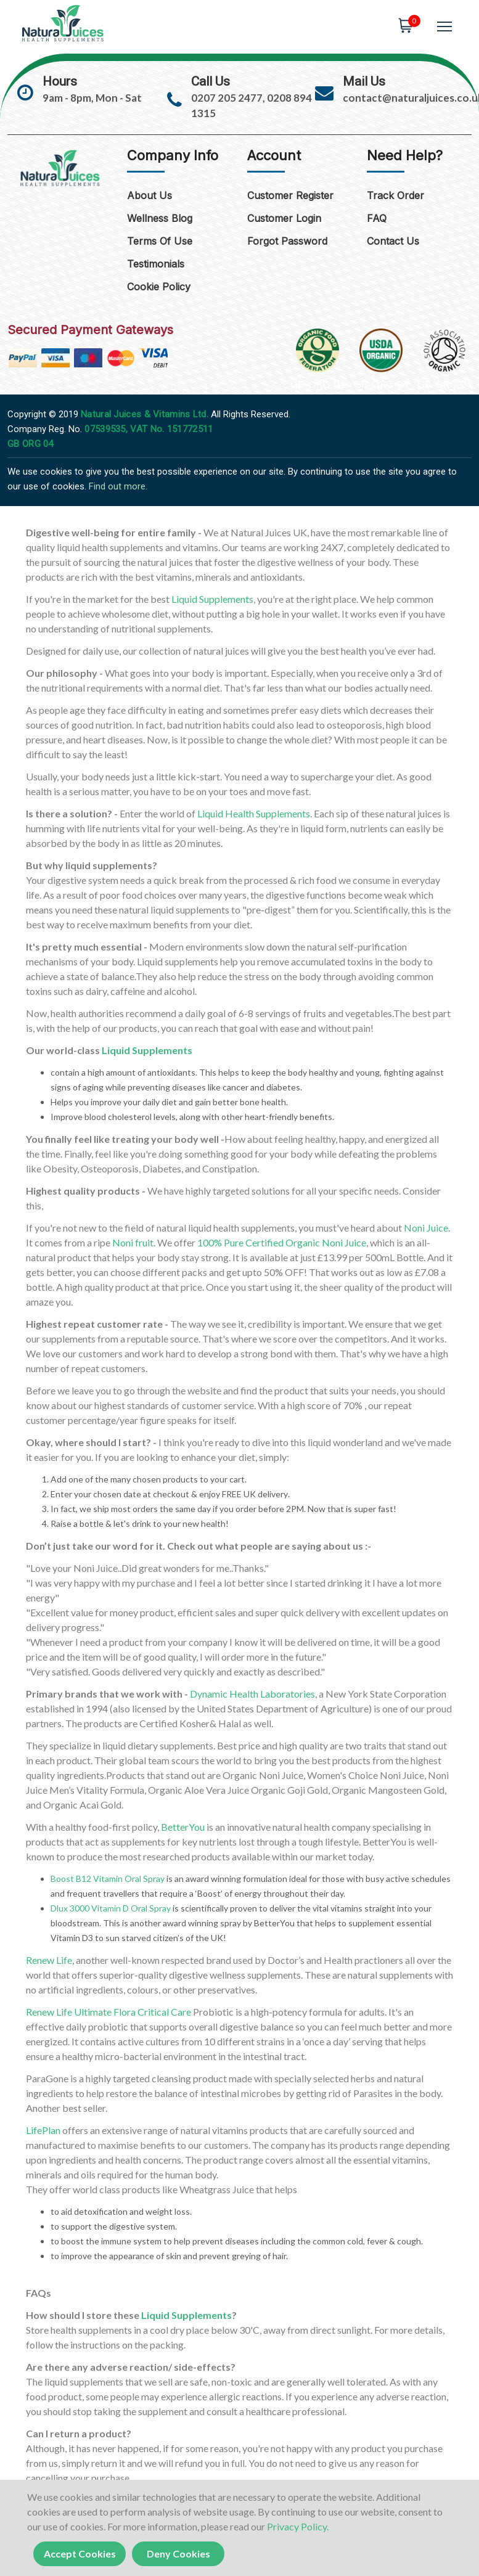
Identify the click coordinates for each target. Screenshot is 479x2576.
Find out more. (118, 486)
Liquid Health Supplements (253, 813)
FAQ (377, 219)
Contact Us (393, 241)
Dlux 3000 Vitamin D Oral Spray (111, 1908)
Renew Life (49, 1960)
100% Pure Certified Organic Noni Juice (281, 1242)
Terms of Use (159, 241)
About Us (149, 196)
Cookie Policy (158, 287)
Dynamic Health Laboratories (252, 1693)
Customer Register (290, 196)
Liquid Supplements (212, 599)
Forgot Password (287, 241)
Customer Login (284, 219)
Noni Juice (426, 1227)
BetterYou (183, 1827)
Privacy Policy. (298, 2526)
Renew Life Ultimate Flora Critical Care (108, 2012)
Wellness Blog (159, 219)
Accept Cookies (80, 2553)
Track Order (395, 196)
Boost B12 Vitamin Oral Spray (108, 1878)
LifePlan (43, 2130)
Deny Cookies (178, 2553)
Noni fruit (133, 1242)
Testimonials (155, 264)
